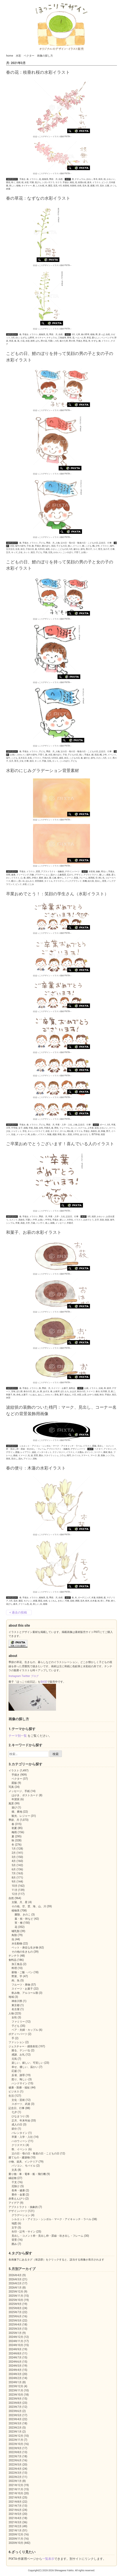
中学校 (14, 1128)
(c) (41, 136)
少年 (97, 546)
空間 (8, 875)
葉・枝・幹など (24, 1918)
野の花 (44, 341)
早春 (108, 1601)
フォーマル (64, 1128)
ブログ (35, 1676)
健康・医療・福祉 (19, 2087)
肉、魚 (16, 1980)
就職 (26, 1128)
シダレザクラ (48, 182)
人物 (57, 543)
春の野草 (85, 334)
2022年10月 (16, 2444)
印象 (32, 875)
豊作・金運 (18, 2194)
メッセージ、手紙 (19, 1791)
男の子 (89, 549)
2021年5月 (15, 2514)
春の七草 (64, 341)
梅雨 (14, 1832)
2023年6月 (15, 2411)
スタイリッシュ (51, 1455)
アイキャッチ (110, 1449)
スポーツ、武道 (21, 2104)
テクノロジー (59, 1452)
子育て (77, 552)
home (9, 55)
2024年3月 (15, 2374)
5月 (73, 334)
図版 (94, 1446)
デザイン (78, 875)
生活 (11, 2095)
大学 (8, 1128)
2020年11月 (16, 2538)
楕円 (69, 1455)
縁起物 (13, 2178)
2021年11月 (16, 2489)
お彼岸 (56, 1391)
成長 (48, 549)
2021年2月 (15, 2526)
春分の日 (28, 1391)
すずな (94, 341)
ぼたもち (65, 1391)
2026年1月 (15, 2287)
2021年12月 (16, 2485)
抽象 (98, 871)
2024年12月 (16, 2337)
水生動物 (17, 1943)
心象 (54, 878)
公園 (107, 185)
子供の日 (30, 549)
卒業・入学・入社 (63, 1124)
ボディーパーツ (18, 2034)
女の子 (106, 549)
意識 (76, 878)
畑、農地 (17, 1811)
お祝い (84, 552)
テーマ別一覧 (18, 1736)
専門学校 (95, 1134)
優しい (102, 875)
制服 (49, 1134)
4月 (60, 185)
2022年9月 (15, 2448)
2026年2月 (15, 2283)
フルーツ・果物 (21, 1984)
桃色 (72, 182)
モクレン (28, 1601)
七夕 (14, 2112)
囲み (41, 1455)
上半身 (90, 1128)
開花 (8, 182)
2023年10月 (16, 2394)
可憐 (32, 182)
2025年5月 (15, 2320)
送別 (97, 1128)
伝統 (101, 1388)
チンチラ (14, 1955)
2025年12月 (16, 2291)
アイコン (28, 1458)
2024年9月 (15, 2349)
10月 (14, 1885)
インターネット (44, 1452)
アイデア (14, 2202)
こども (88, 546)
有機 (85, 881)
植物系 (45, 179)
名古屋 (16, 2009)
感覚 (108, 875)
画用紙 (91, 878)
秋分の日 (81, 1391)
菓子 (62, 1394)
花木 (84, 185)
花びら (38, 182)
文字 (97, 1220)
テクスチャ (59, 881)
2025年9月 (15, 2304)
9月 (14, 1881)
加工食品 (17, 1964)
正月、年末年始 (21, 2120)
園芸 (50, 185)
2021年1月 (15, 2530)
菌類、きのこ (23, 1914)
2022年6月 (15, 2460)
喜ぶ (47, 1223)
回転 (35, 1458)
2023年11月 (16, 2390)
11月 (14, 1890)
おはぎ (73, 1391)
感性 (29, 878)
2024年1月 (15, 2382)
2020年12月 (16, 2534)
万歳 (33, 1223)
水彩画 (92, 871)
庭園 (92, 185)
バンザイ (40, 1223)
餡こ (113, 1391)
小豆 (74, 1394)
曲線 (15, 1455)
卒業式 (47, 1128)
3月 (97, 185)
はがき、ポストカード (25, 1795)
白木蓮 (93, 1601)
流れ (20, 1458)
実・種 (19, 1922)
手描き (22, 179)
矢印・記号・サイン (23, 2231)
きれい (89, 179)
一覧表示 (48, 2559)
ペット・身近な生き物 (25, 1947)
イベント (77, 546)
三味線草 (62, 337)
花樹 (18, 182)
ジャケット (16, 1131)
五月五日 (10, 549)
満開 (77, 1601)
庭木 (89, 182)
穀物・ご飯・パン (22, 1972)
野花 (85, 341)
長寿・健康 (18, 2190)
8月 (14, 1877)
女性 (41, 1128)
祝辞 (94, 1216)
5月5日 (41, 549)
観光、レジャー (21, 1816)
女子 (20, 1128)
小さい (54, 549)
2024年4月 (15, 2370)
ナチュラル (80, 179)
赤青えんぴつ (16, 2198)
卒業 (113, 1124)
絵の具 (91, 881)
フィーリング (22, 875)
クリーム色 (23, 1604)
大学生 (76, 1134)
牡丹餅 (104, 1391)
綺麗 (8, 189)
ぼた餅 (19, 1391)
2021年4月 (15, 2518)
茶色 (56, 1394)
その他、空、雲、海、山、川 (29, 1906)
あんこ (41, 1394)
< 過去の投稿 (18, 1612)
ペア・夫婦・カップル (25, 2029)
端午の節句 (20, 546)
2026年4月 (15, 2275)
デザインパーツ (72, 871)
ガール (63, 1131)
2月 (14, 1853)
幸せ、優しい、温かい (25, 2067)
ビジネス (14, 2091)
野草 (69, 337)
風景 (11, 1803)
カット (27, 552)
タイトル (48, 881)
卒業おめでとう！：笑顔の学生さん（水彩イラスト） (57, 893)
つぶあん (33, 1394)
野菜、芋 (17, 1976)
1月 (14, 1848)
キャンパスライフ (36, 1131)
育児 (100, 549)
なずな (24, 337)
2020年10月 (16, 2543)
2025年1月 (15, 2333)
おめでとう (88, 1220)
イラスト (34, 179)
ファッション (16, 2042)
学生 (25, 1131)
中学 (35, 1220)
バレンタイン (20, 2133)
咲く (13, 182)
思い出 (21, 881)
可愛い (51, 341)
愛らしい (96, 337)
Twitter (26, 1676)
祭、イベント (20, 2149)
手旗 (45, 552)
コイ (95, 549)
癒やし (60, 878)
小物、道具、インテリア (23, 2161)
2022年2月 (15, 2477)
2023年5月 (15, 2415)
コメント (13, 1220)
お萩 (86, 1388)
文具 (14, 2170)
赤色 (18, 1394)
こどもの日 (63, 549)
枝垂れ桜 (82, 182)
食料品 (72, 1388)
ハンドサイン (20, 2083)
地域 (11, 1997)
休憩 (8, 1398)
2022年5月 (15, 2464)
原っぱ (102, 334)
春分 (98, 1391)
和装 (60, 1134)
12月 (14, 1894)
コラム (63, 1455)
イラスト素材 (58, 136)
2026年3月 (15, 2279)
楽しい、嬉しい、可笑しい (27, 2062)
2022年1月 (15, 2481)
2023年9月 (15, 2398)
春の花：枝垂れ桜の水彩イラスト (38, 72)
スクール (82, 1128)
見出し (98, 881)
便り (113, 1601)
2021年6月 (15, 2510)
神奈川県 (17, 2001)
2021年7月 (15, 2505)
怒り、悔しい (20, 2079)
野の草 (72, 341)
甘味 (13, 1391)
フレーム (83, 878)
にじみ (31, 884)
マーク (94, 1455)
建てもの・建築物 (19, 2157)
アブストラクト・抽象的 (52, 871)
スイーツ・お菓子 (59, 1388)
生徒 (13, 1134)
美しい (12, 185)
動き (110, 1452)
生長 (17, 549)
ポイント (89, 1452)
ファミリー (18, 2021)
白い (18, 337)
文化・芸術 (18, 2100)
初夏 (14, 1828)
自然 (60, 179)
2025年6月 (15, 2316)
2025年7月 (15, 2312)
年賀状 (16, 1799)
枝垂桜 (66, 185)
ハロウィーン (20, 2141)
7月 (14, 1873)
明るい (104, 871)
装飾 (103, 1455)
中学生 (48, 1220)
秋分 (102, 1394)
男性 (56, 1128)
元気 (50, 552)
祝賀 (103, 1134)
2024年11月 (16, 2341)
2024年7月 (15, 2357)
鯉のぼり (46, 546)
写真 (11, 1787)
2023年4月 (15, 2419)
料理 (14, 1968)
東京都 (16, 2005)
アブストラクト (91, 875)
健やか (76, 549)
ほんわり (30, 881)
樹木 (101, 179)
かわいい (111, 179)
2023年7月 (15, 2407)
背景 (38, 871)
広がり (70, 875)
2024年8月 (15, 2353)
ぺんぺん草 (80, 337)
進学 (112, 1220)
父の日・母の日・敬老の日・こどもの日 (79, 543)
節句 (83, 549)
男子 (108, 1131)
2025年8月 (15, 2308)
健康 (13, 875)
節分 (14, 2128)
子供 (29, 546)
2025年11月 (16, 2295)
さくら (113, 185)
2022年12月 (16, 2435)
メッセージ (21, 1134)
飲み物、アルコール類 (25, 1993)
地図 (14, 2223)
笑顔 (53, 546)
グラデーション (42, 875)
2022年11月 (16, 2439)
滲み (46, 878)
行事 (112, 549)
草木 (95, 179)
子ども (42, 543)
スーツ (112, 1128)
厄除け (16, 2186)
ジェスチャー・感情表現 (23, 2046)
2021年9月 (15, 2497)
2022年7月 (15, 2456)
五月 (8, 552)
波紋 (34, 1452)
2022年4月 (15, 2468)
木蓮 (93, 1597)
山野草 (31, 337)
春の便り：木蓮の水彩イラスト (36, 1467)
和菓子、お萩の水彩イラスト (34, 1232)
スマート (85, 1455)
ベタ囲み (79, 1452)
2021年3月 (15, 2522)
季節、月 (53, 179)
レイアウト (25, 1452)
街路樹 (73, 185)
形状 (8, 1458)
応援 (14, 2071)
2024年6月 (15, 2361)
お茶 (84, 1394)
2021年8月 (15, 2501)
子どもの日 (61, 546)
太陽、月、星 (20, 1902)
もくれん (52, 1601)
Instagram (15, 1676)
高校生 (94, 1131)
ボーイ (103, 1124)
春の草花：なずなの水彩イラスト (38, 198)
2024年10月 (16, 2345)
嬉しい (63, 1220)
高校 (36, 1128)
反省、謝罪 (18, 2075)
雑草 (33, 341)
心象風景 (62, 875)
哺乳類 (16, 1931)
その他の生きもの (22, 1951)
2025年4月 (15, 2324)
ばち (38, 341)
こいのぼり (68, 552)
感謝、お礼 (18, 2054)
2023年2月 (15, 2427)
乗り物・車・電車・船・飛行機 (27, 2174)
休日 (22, 549)
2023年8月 (15, 2403)
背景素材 (39, 881)
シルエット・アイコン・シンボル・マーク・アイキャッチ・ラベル (50, 1446)
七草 (78, 334)
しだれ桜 (40, 185)
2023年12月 (16, 2386)
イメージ (69, 878)
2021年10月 (16, 2493)
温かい (53, 875)
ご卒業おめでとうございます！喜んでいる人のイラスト (60, 1143)
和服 (103, 1131)
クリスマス (18, 2145)
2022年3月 (15, 2472)
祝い (70, 546)
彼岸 (109, 1388)
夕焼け (35, 878)
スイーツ (90, 1391)
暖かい (14, 881)
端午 (112, 546)
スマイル (78, 1131)
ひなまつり (18, 2116)
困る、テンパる (21, 2050)
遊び (14, 1807)
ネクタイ (54, 1131)
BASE (43, 1681)
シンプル (10, 1223)
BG (100, 878)
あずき (46, 1391)
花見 (55, 185)
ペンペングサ (107, 337)
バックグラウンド (73, 881)
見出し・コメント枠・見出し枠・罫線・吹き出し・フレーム (47, 2235)
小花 (22, 341)
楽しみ (36, 1391)
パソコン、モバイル (23, 2165)
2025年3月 (15, 2328)
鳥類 (14, 1935)
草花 (89, 337)
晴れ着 (70, 1131)
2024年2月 (15, 2378)
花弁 (102, 185)
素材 (41, 878)
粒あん (68, 1394)
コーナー (98, 1452)
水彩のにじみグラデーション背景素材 (42, 770)
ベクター (29, 55)
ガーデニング (84, 1597)
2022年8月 (15, 2452)
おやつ (90, 1394)
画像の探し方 (45, 55)
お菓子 (24, 1394)
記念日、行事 (105, 543)
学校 (31, 1128)
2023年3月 (15, 2423)
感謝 (54, 1134)
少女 (20, 552)
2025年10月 (16, 2300)
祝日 (33, 552)
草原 (11, 341)
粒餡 (97, 1394)
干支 (14, 2182)
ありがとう (85, 1134)
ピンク (105, 182)
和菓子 (9, 1394)
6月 (14, 1869)
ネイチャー (26, 185)
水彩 (18, 55)
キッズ (14, 552)
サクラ (58, 182)
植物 (18, 185)
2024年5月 (15, 2365)
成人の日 (17, 2124)
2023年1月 (15, 2431)
